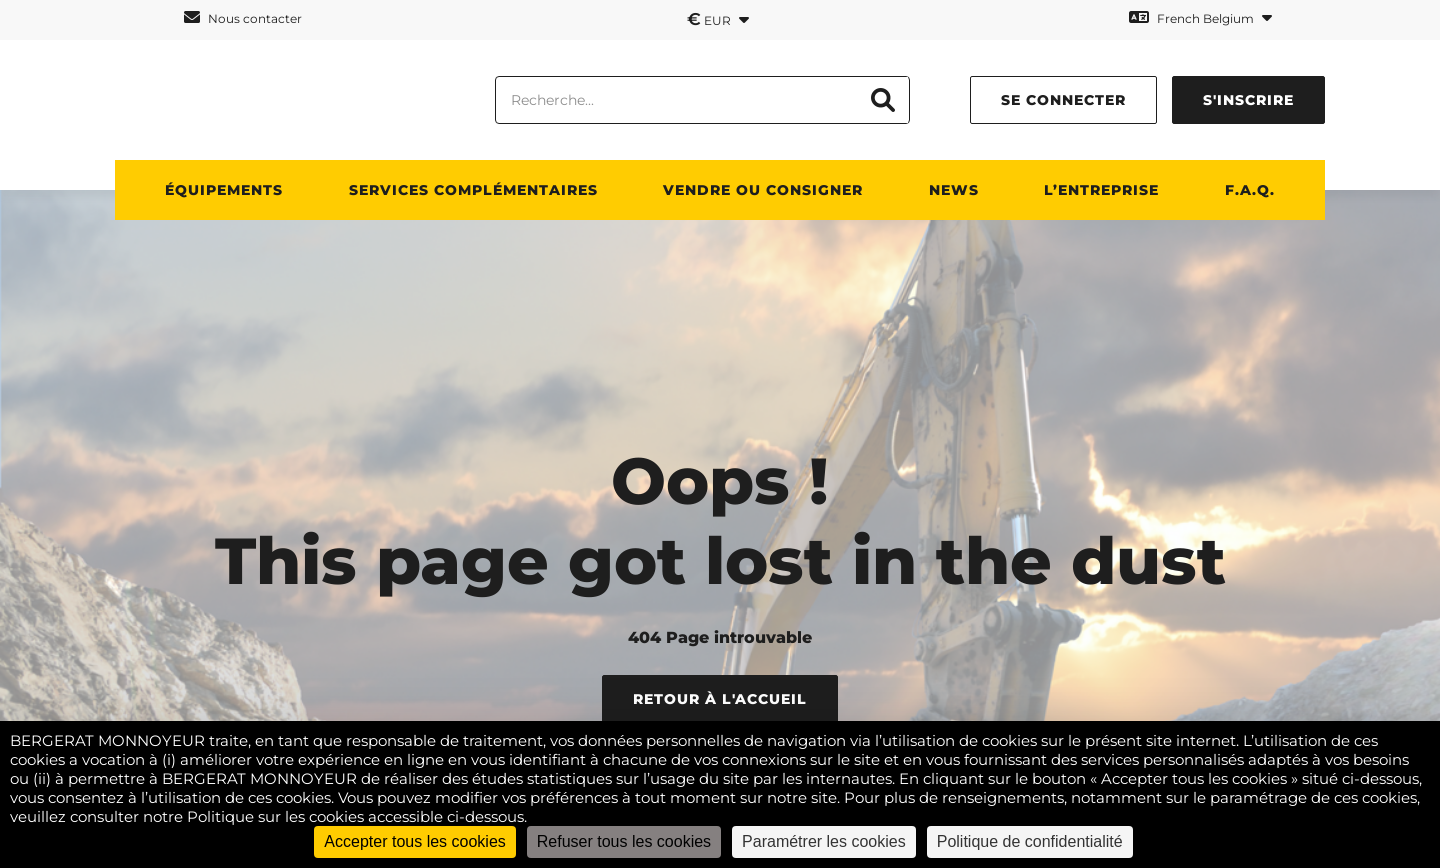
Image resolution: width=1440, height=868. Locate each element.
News (954, 190)
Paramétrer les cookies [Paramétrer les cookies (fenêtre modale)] (824, 841)
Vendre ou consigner (763, 190)
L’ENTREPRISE (1101, 190)
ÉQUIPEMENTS (224, 190)
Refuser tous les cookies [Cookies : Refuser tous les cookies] (624, 841)
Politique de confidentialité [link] (1030, 841)
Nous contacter (243, 17)
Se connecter (1063, 100)
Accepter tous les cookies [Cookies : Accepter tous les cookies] (414, 841)
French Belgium (1200, 17)
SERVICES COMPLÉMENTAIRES (473, 190)
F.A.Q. (1250, 190)
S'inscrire (1248, 100)
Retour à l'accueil (720, 699)
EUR (718, 19)
